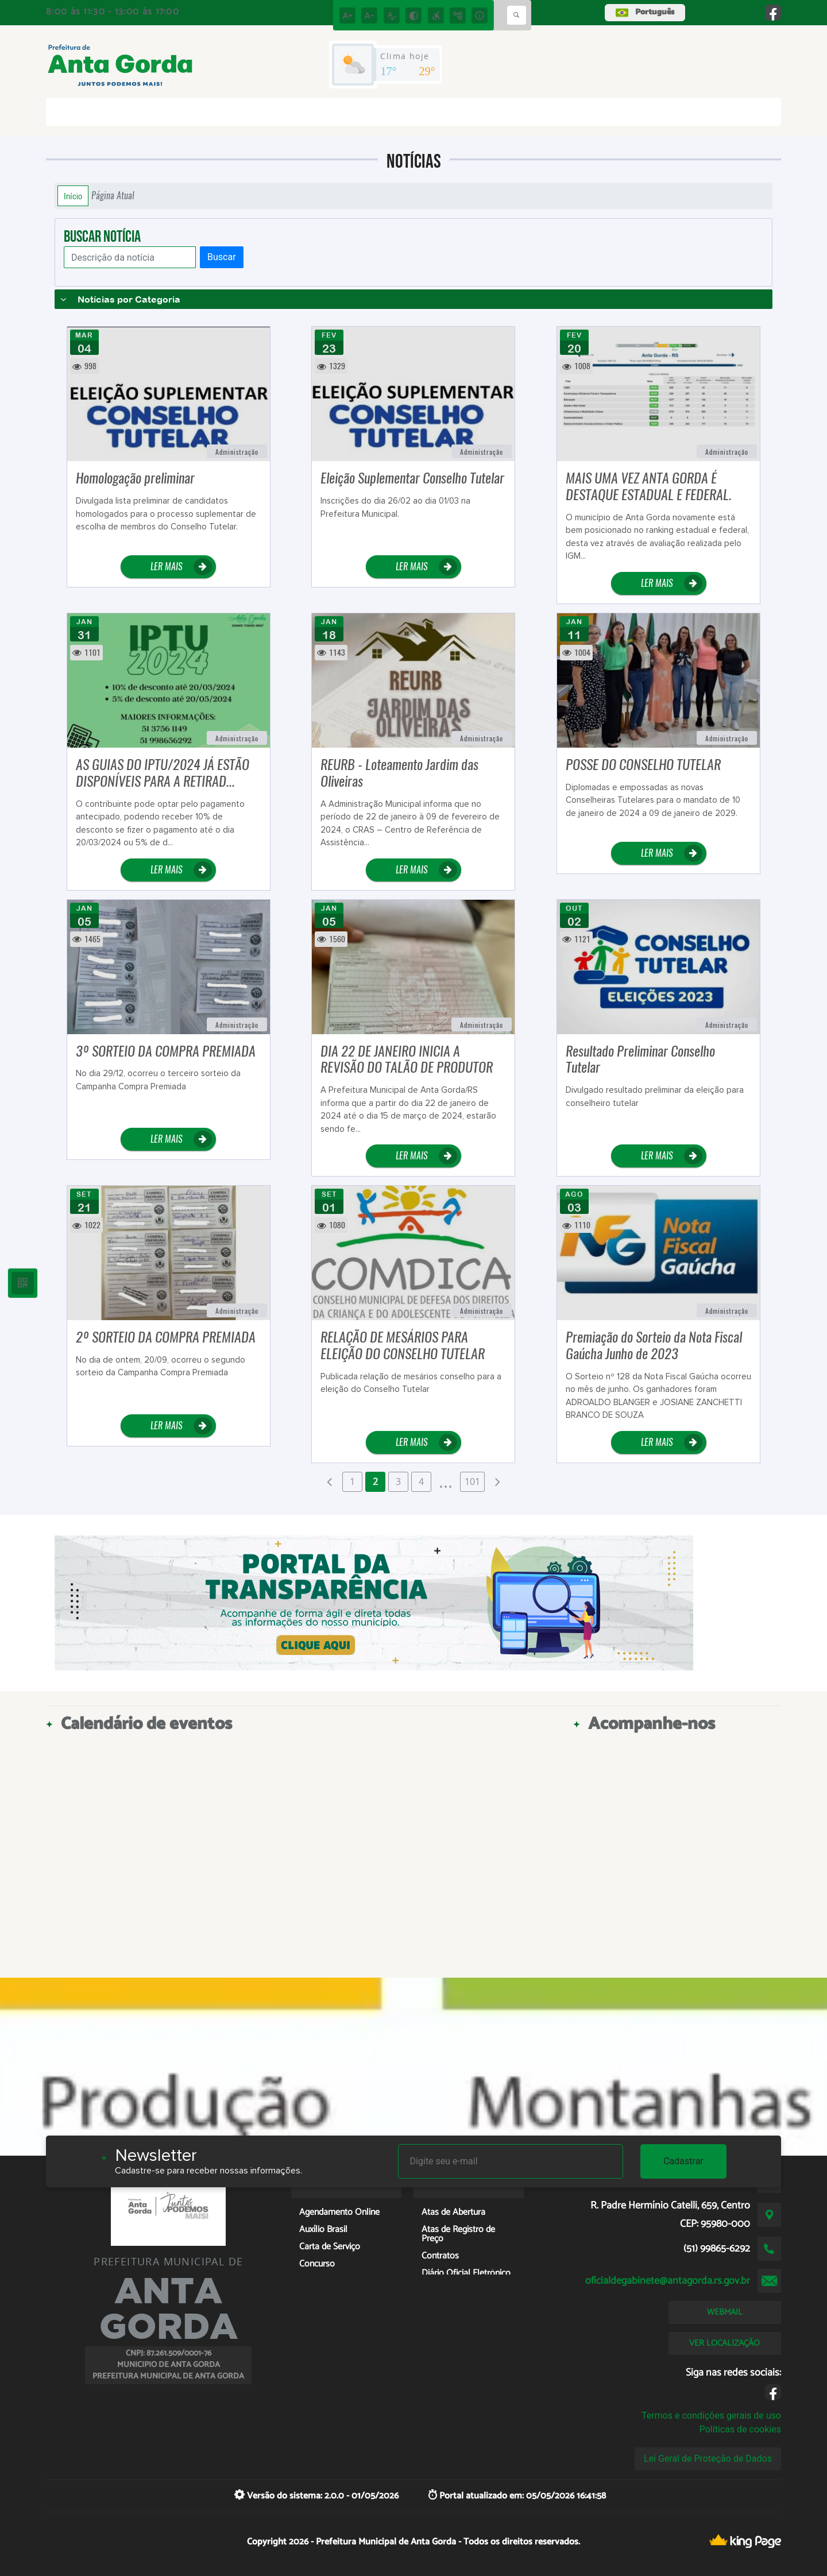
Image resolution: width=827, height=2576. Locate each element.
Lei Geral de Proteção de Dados (708, 2458)
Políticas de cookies (740, 2429)
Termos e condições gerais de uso (711, 2415)
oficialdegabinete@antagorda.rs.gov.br (667, 2280)
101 (472, 1481)
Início (73, 196)
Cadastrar (683, 2161)
